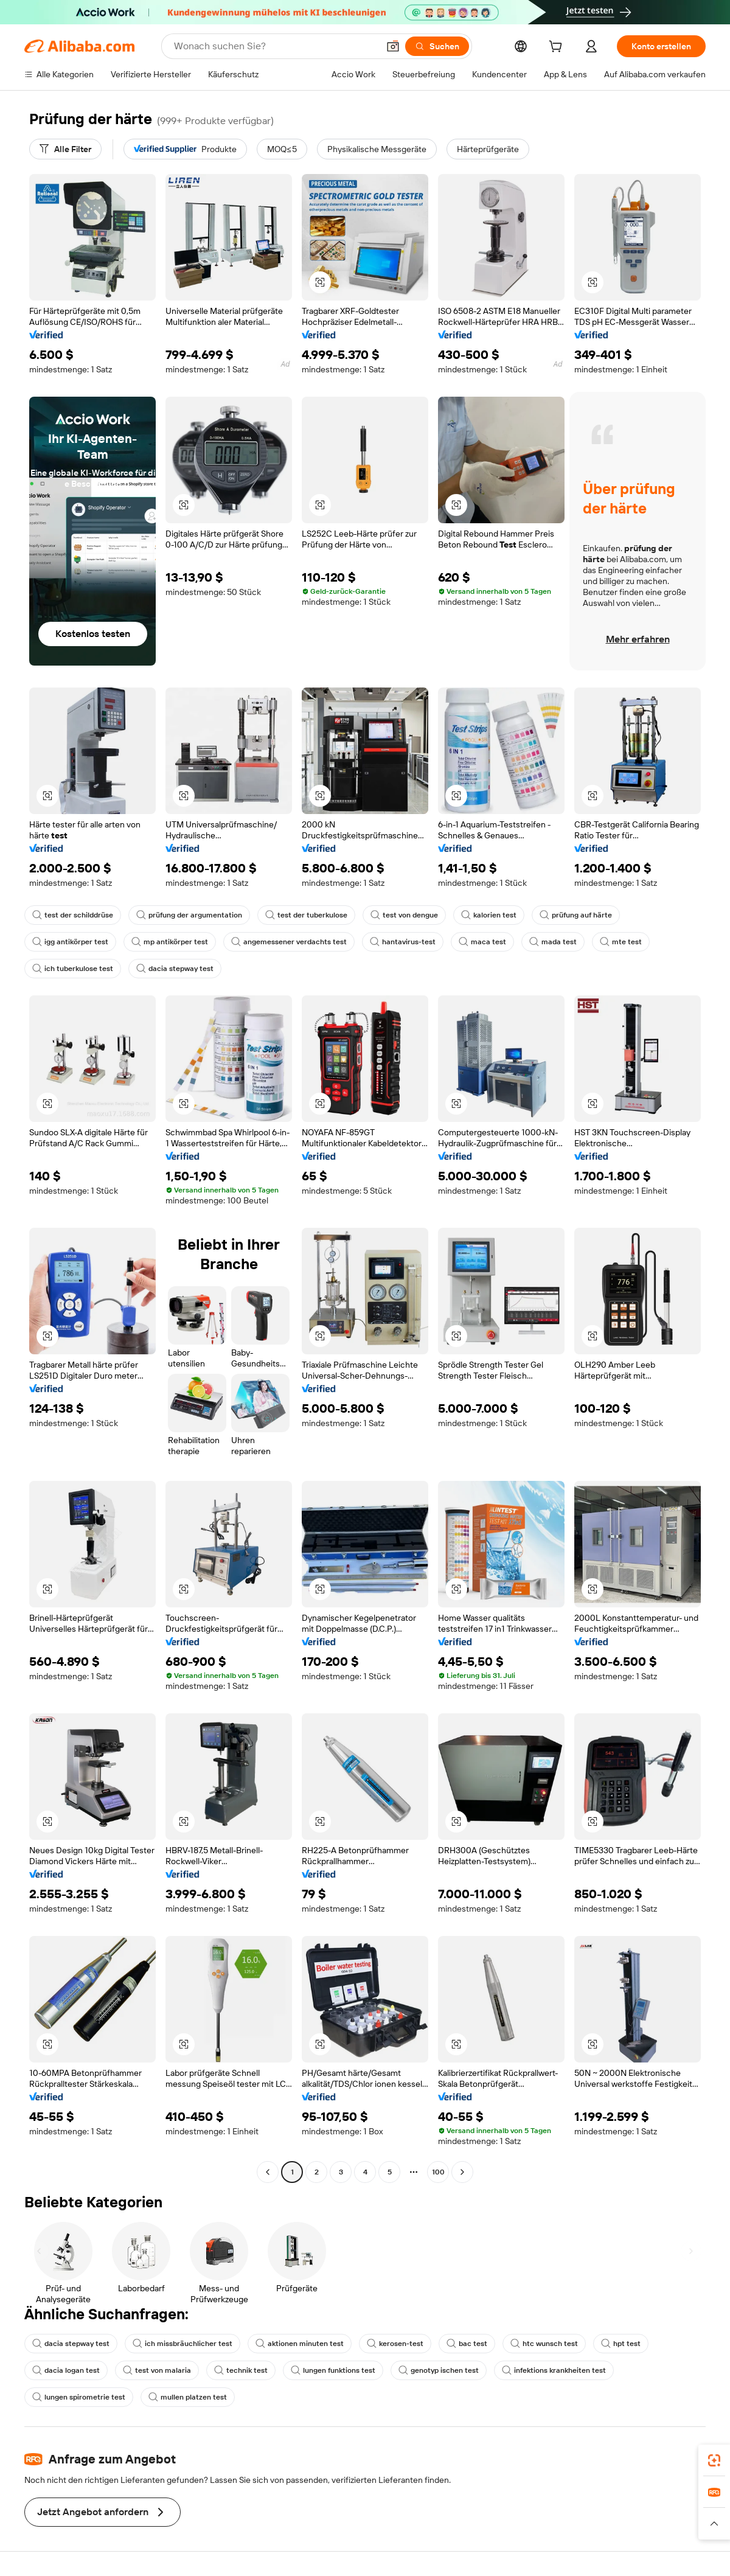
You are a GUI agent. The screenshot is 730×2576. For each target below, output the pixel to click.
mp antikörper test (169, 942)
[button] (393, 46)
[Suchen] (437, 46)
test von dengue (404, 915)
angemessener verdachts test (289, 942)
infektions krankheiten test (554, 2370)
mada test (553, 942)
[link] (714, 2460)
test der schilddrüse (72, 915)
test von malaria (157, 2370)
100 (438, 2172)
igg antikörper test (70, 942)
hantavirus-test (403, 942)
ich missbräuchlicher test (182, 2343)
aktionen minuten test (299, 2343)
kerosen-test (395, 2343)
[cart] (558, 48)
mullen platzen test (187, 2397)
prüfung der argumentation (189, 915)
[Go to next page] (462, 2172)
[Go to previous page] (268, 2172)
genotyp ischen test (438, 2370)
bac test (467, 2343)
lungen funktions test (333, 2370)
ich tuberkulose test (72, 968)
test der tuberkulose (306, 915)
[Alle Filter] (65, 149)
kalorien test (488, 915)
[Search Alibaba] (275, 46)
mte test (621, 942)
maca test (482, 942)
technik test (241, 2370)
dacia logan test (66, 2370)
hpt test (621, 2343)
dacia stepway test (175, 968)
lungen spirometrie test (78, 2397)
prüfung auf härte (576, 915)
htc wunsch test (544, 2343)
